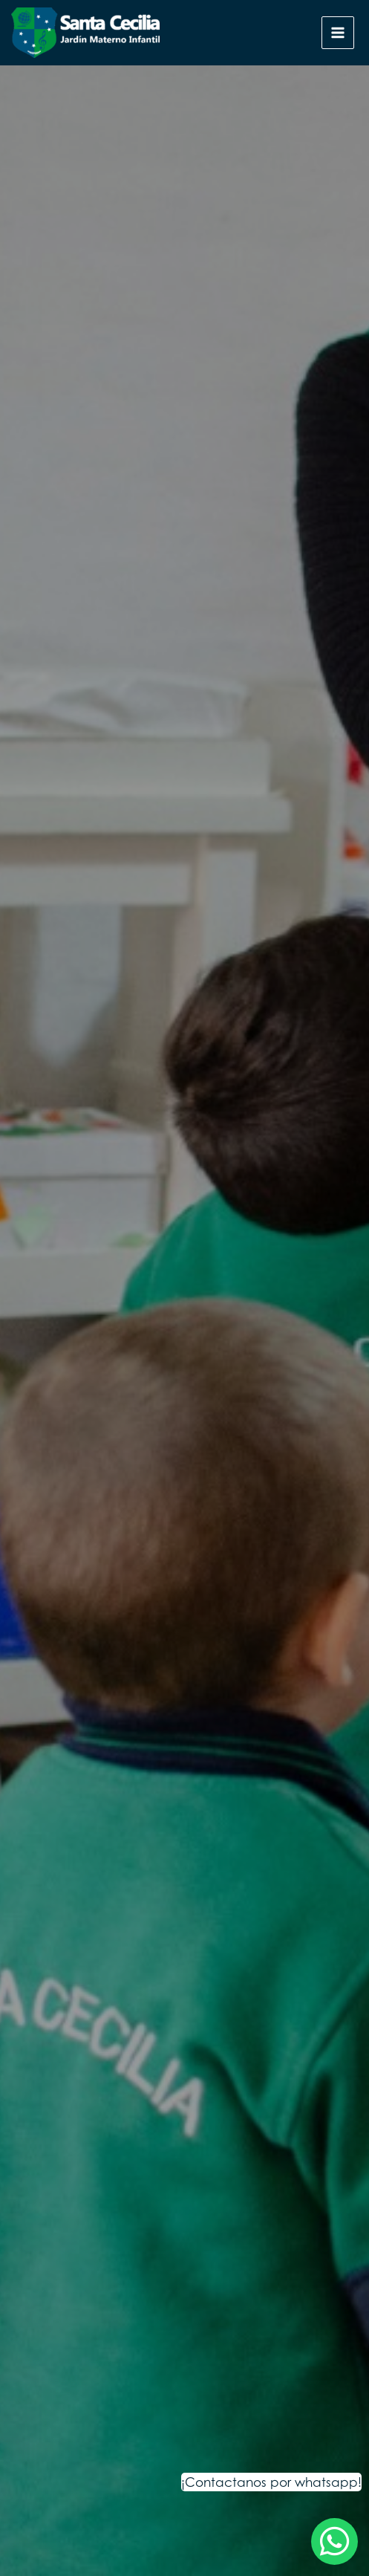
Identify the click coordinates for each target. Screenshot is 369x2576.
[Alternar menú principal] (338, 33)
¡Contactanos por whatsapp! (271, 2482)
